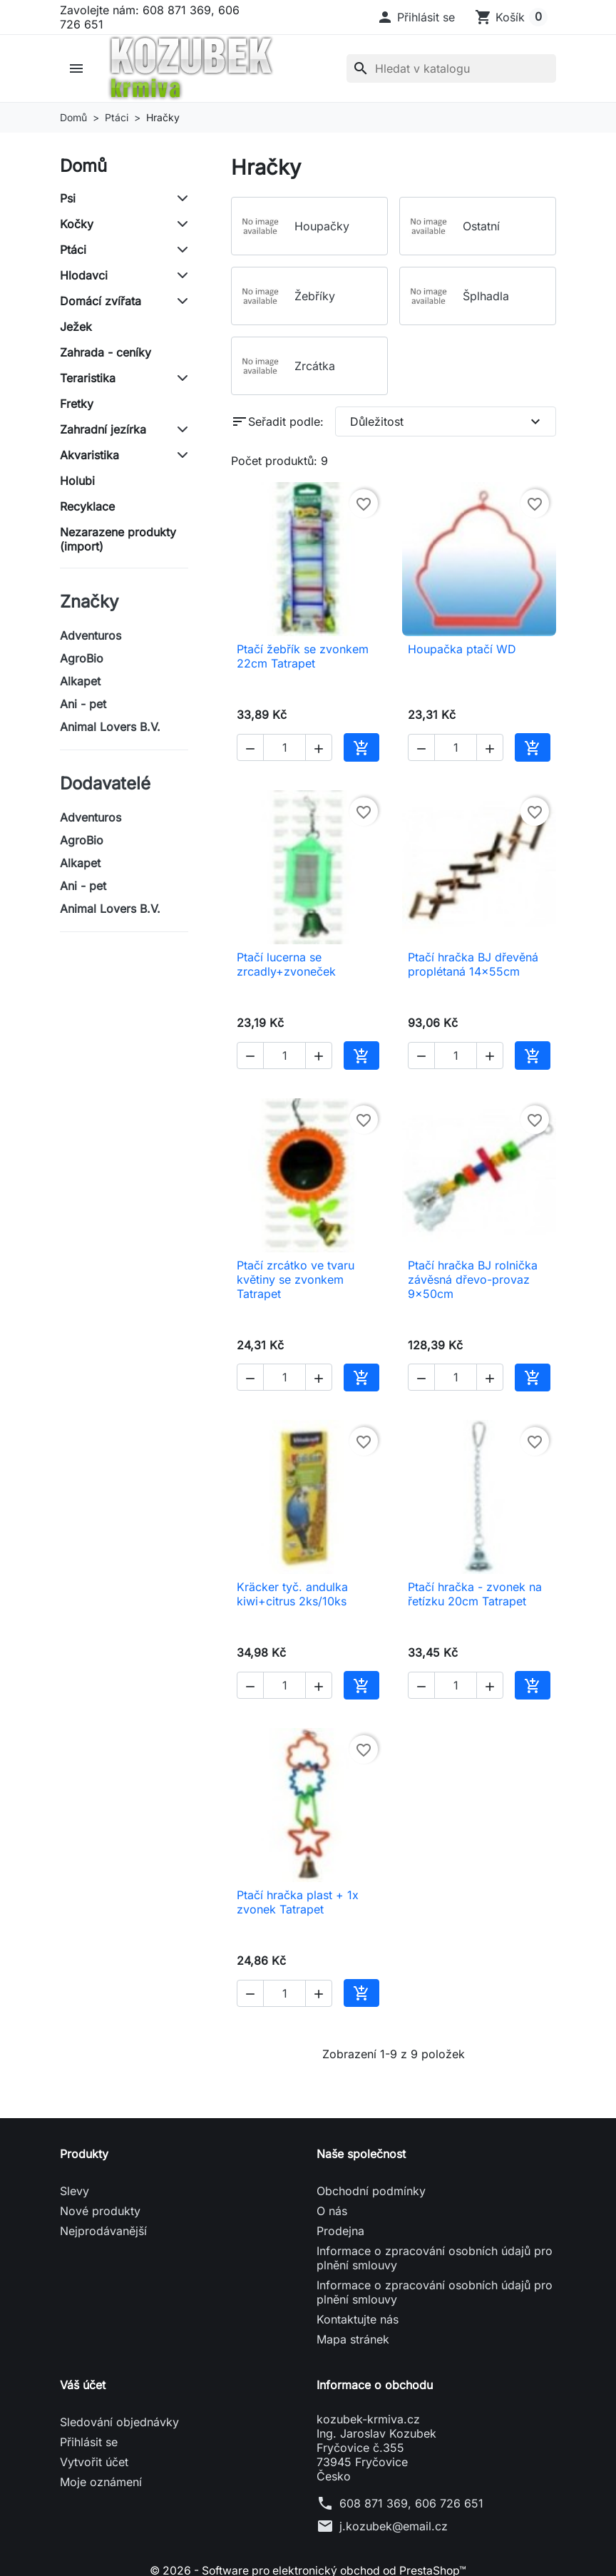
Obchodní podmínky (371, 2191)
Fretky (76, 404)
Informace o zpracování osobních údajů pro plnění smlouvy (435, 2258)
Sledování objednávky (119, 2422)
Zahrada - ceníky (105, 352)
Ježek (76, 327)
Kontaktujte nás (358, 2319)
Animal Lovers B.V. (110, 727)
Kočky (76, 224)
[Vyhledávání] (451, 68)
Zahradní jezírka (103, 429)
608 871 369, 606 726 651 (411, 2503)
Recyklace (87, 506)
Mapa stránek (353, 2339)
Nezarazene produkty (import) (118, 539)
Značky (89, 601)
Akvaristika (89, 455)
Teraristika (87, 378)
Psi (68, 198)
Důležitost (447, 421)
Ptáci (73, 249)
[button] (415, 17)
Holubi (77, 481)
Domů (83, 165)
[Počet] (284, 747)
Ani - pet (83, 704)
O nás (332, 2211)
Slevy (74, 2191)
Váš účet (83, 2385)
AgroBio (81, 658)
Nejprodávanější (103, 2231)
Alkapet (80, 681)
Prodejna (340, 2231)
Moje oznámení (101, 2482)
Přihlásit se (89, 2442)
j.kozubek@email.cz (393, 2526)
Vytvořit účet (94, 2462)
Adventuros (90, 635)
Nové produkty (100, 2211)
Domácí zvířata (100, 301)
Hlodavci (84, 275)
